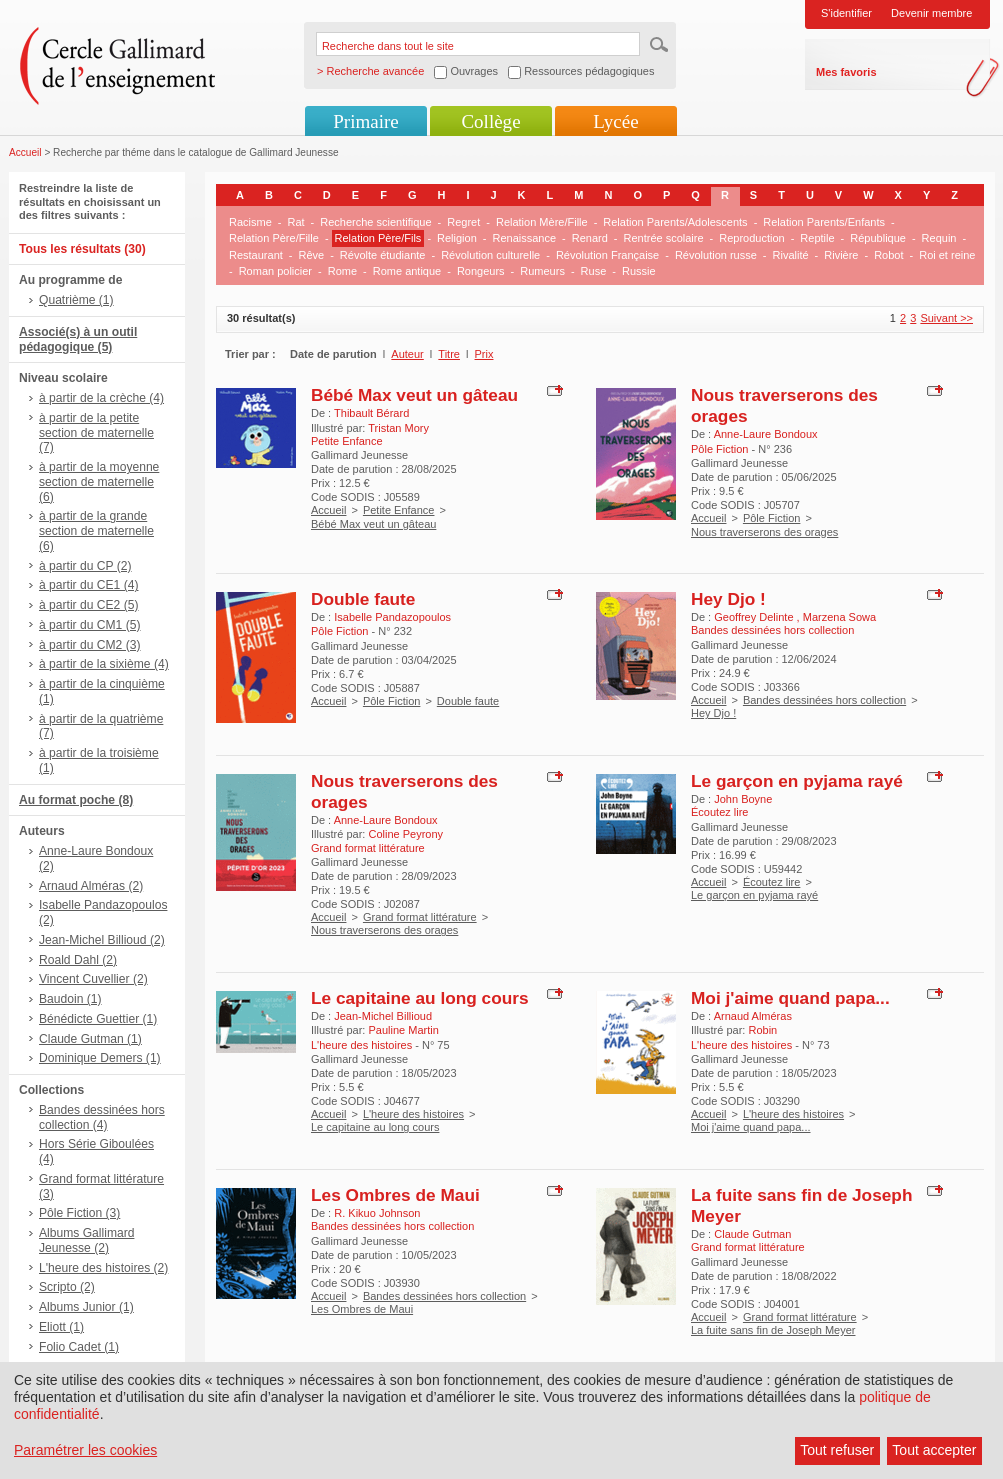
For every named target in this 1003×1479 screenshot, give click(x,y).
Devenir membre (931, 13)
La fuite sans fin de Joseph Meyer (773, 1330)
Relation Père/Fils (378, 238)
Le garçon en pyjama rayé (797, 781)
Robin (762, 1030)
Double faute (363, 599)
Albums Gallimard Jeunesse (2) (86, 1240)
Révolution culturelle (490, 255)
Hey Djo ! (728, 599)
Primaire (365, 121)
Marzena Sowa (839, 617)
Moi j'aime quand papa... (790, 998)
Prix (484, 354)
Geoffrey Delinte (755, 617)
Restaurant (256, 255)
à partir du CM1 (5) (90, 625)
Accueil (25, 152)
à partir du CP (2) (85, 566)
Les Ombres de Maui (395, 1195)
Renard (590, 238)
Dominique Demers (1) (100, 1058)
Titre (449, 354)
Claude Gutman (752, 1234)
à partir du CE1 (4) (88, 585)
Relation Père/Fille (274, 238)
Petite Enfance (399, 510)
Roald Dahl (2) (78, 960)
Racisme (250, 222)
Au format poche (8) (76, 800)
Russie (639, 271)
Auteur (407, 354)
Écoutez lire (771, 882)
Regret (463, 222)
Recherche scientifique (375, 222)
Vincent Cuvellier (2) (93, 979)
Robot (888, 255)
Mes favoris (846, 72)
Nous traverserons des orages (764, 532)
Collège (490, 121)
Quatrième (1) (76, 300)
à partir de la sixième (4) (104, 664)
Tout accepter (934, 1450)
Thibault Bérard (371, 413)
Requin (939, 238)
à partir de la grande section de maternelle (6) (96, 531)
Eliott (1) (61, 1327)
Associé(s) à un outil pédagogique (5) (78, 339)
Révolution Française (607, 255)
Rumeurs (542, 271)
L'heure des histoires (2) (103, 1268)
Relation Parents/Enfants (824, 222)
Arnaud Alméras (753, 1016)
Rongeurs (481, 271)
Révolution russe (716, 255)
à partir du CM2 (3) (90, 645)
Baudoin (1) (70, 999)
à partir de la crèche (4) (101, 398)
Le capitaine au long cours (420, 998)
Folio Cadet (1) (79, 1347)
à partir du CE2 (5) (88, 605)
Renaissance (524, 238)
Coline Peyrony (405, 834)
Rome (342, 271)
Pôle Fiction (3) (79, 1213)
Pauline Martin (403, 1030)
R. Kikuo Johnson (377, 1213)
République (878, 238)
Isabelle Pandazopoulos (392, 617)
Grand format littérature (420, 917)
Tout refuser (837, 1450)
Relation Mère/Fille (542, 222)
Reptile (817, 238)
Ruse (594, 271)
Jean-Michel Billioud (383, 1016)
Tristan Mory (398, 428)
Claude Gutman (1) (90, 1039)
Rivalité (791, 255)
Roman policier (275, 271)
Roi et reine (947, 255)
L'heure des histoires (413, 1114)
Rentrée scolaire (663, 238)
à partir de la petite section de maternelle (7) (96, 433)
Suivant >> (946, 318)
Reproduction (751, 238)
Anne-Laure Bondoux (766, 434)
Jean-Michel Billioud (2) (102, 940)
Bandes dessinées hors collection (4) (102, 1117)
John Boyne (743, 799)
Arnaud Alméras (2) (91, 886)
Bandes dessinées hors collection (824, 700)
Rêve (311, 255)
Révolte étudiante (383, 255)
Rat (295, 222)
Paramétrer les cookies (85, 1450)
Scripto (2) (67, 1287)
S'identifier (846, 13)
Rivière (841, 255)
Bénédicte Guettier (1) (98, 1019)
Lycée (615, 121)
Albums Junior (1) (86, 1307)
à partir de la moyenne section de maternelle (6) (99, 482)
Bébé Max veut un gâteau (414, 395)
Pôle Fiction (771, 518)
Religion (457, 238)
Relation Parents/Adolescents (675, 222)
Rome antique (407, 271)
